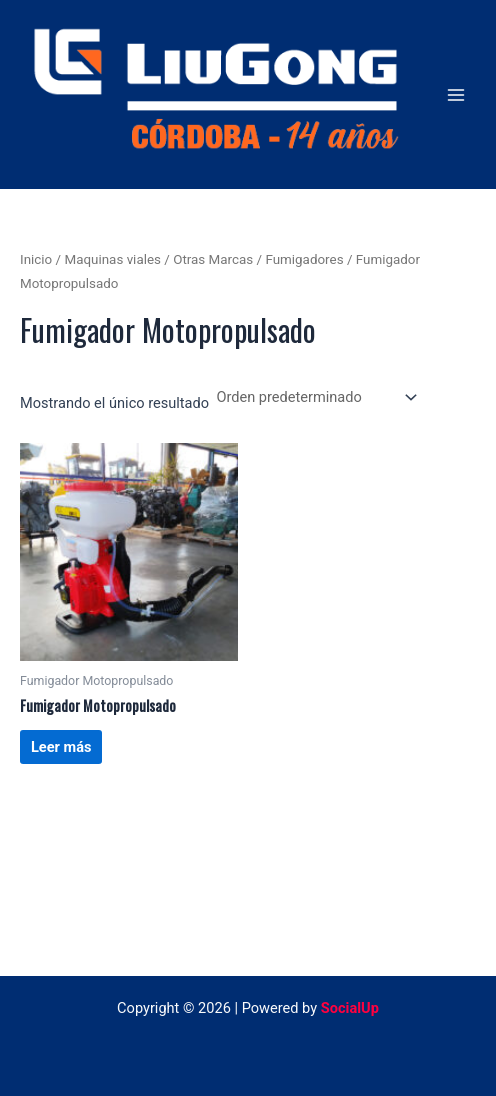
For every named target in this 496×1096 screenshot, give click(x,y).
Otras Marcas (213, 259)
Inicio (36, 259)
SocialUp (350, 1008)
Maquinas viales (112, 259)
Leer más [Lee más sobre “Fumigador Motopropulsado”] (61, 747)
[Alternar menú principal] (456, 94)
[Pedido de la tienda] (315, 397)
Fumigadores (304, 259)
